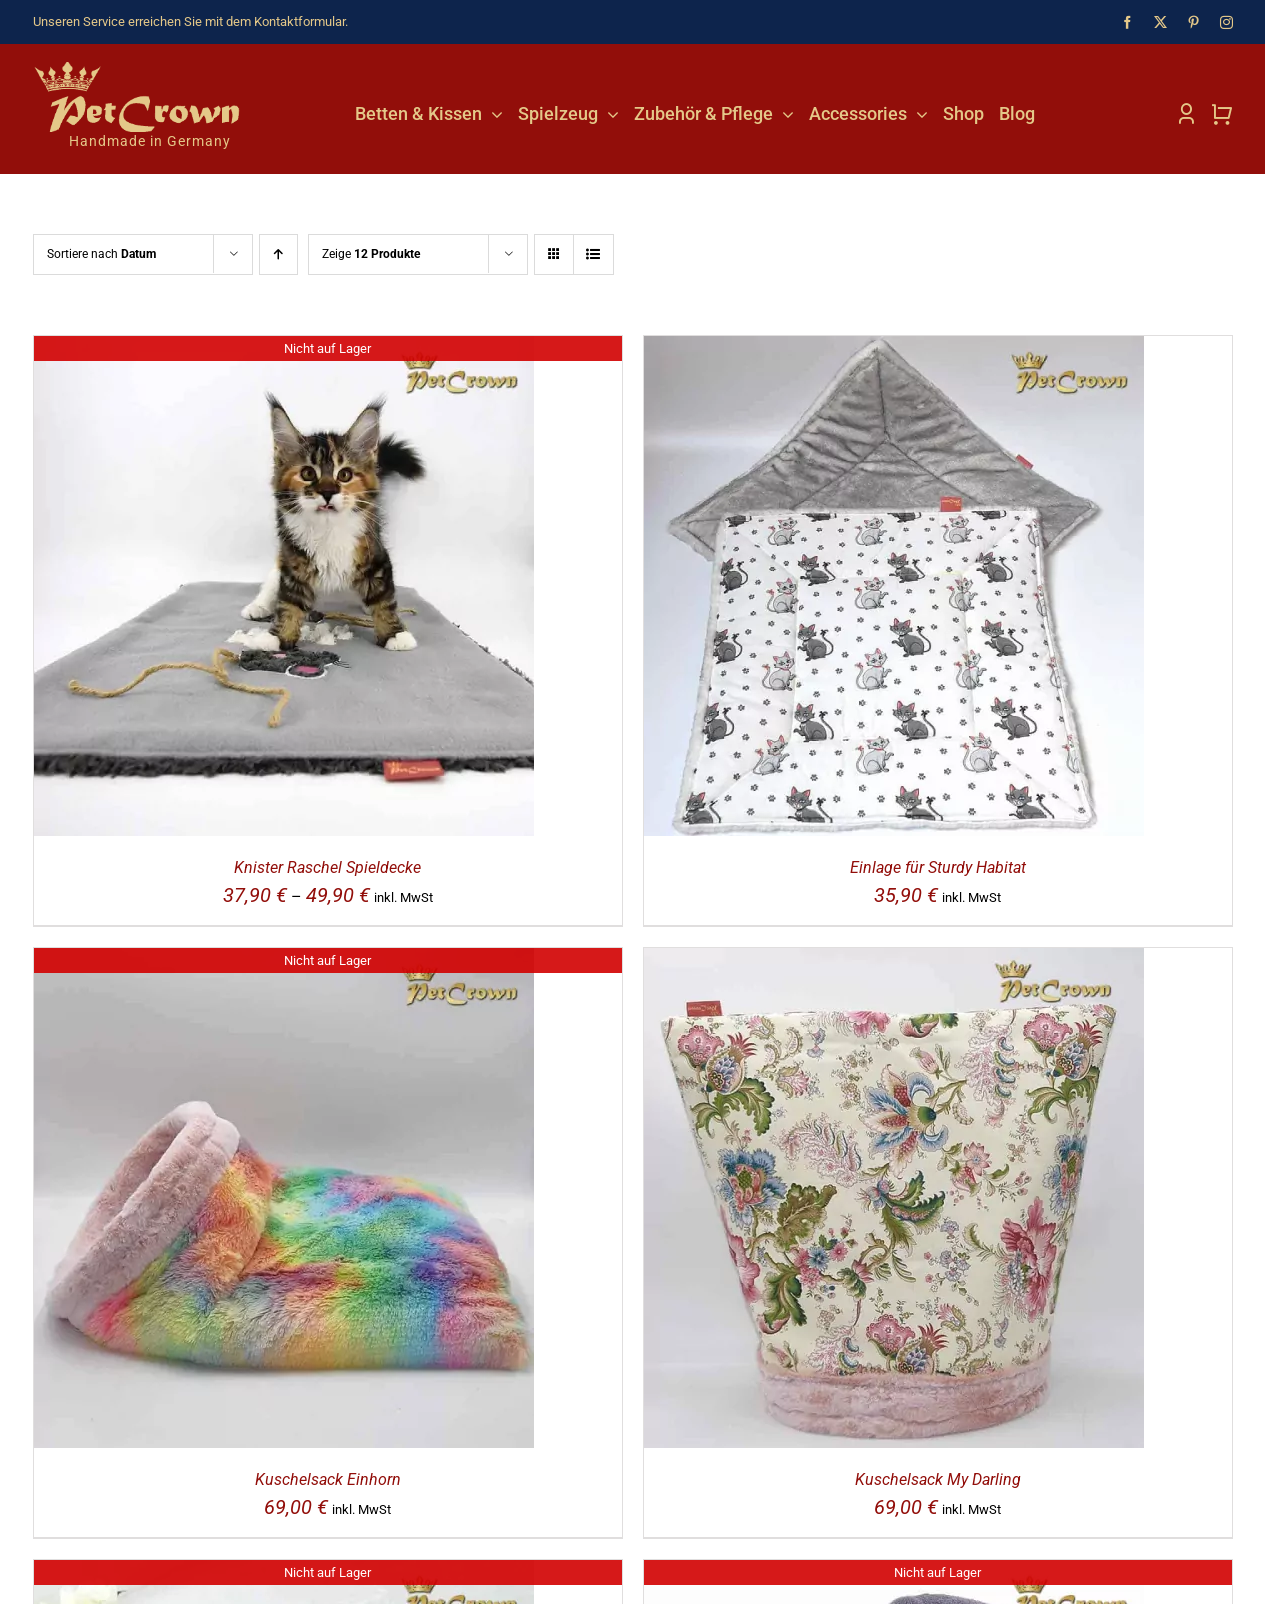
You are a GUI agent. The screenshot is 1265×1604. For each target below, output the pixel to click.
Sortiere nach (101, 254)
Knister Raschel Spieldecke (327, 867)
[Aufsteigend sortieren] (278, 254)
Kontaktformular (299, 21)
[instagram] (1226, 22)
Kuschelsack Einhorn (328, 1479)
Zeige (371, 254)
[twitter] (1160, 22)
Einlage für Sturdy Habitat (938, 867)
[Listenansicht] (593, 254)
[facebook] (1127, 22)
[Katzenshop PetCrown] (138, 69)
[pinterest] (1193, 22)
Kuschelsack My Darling (938, 1479)
